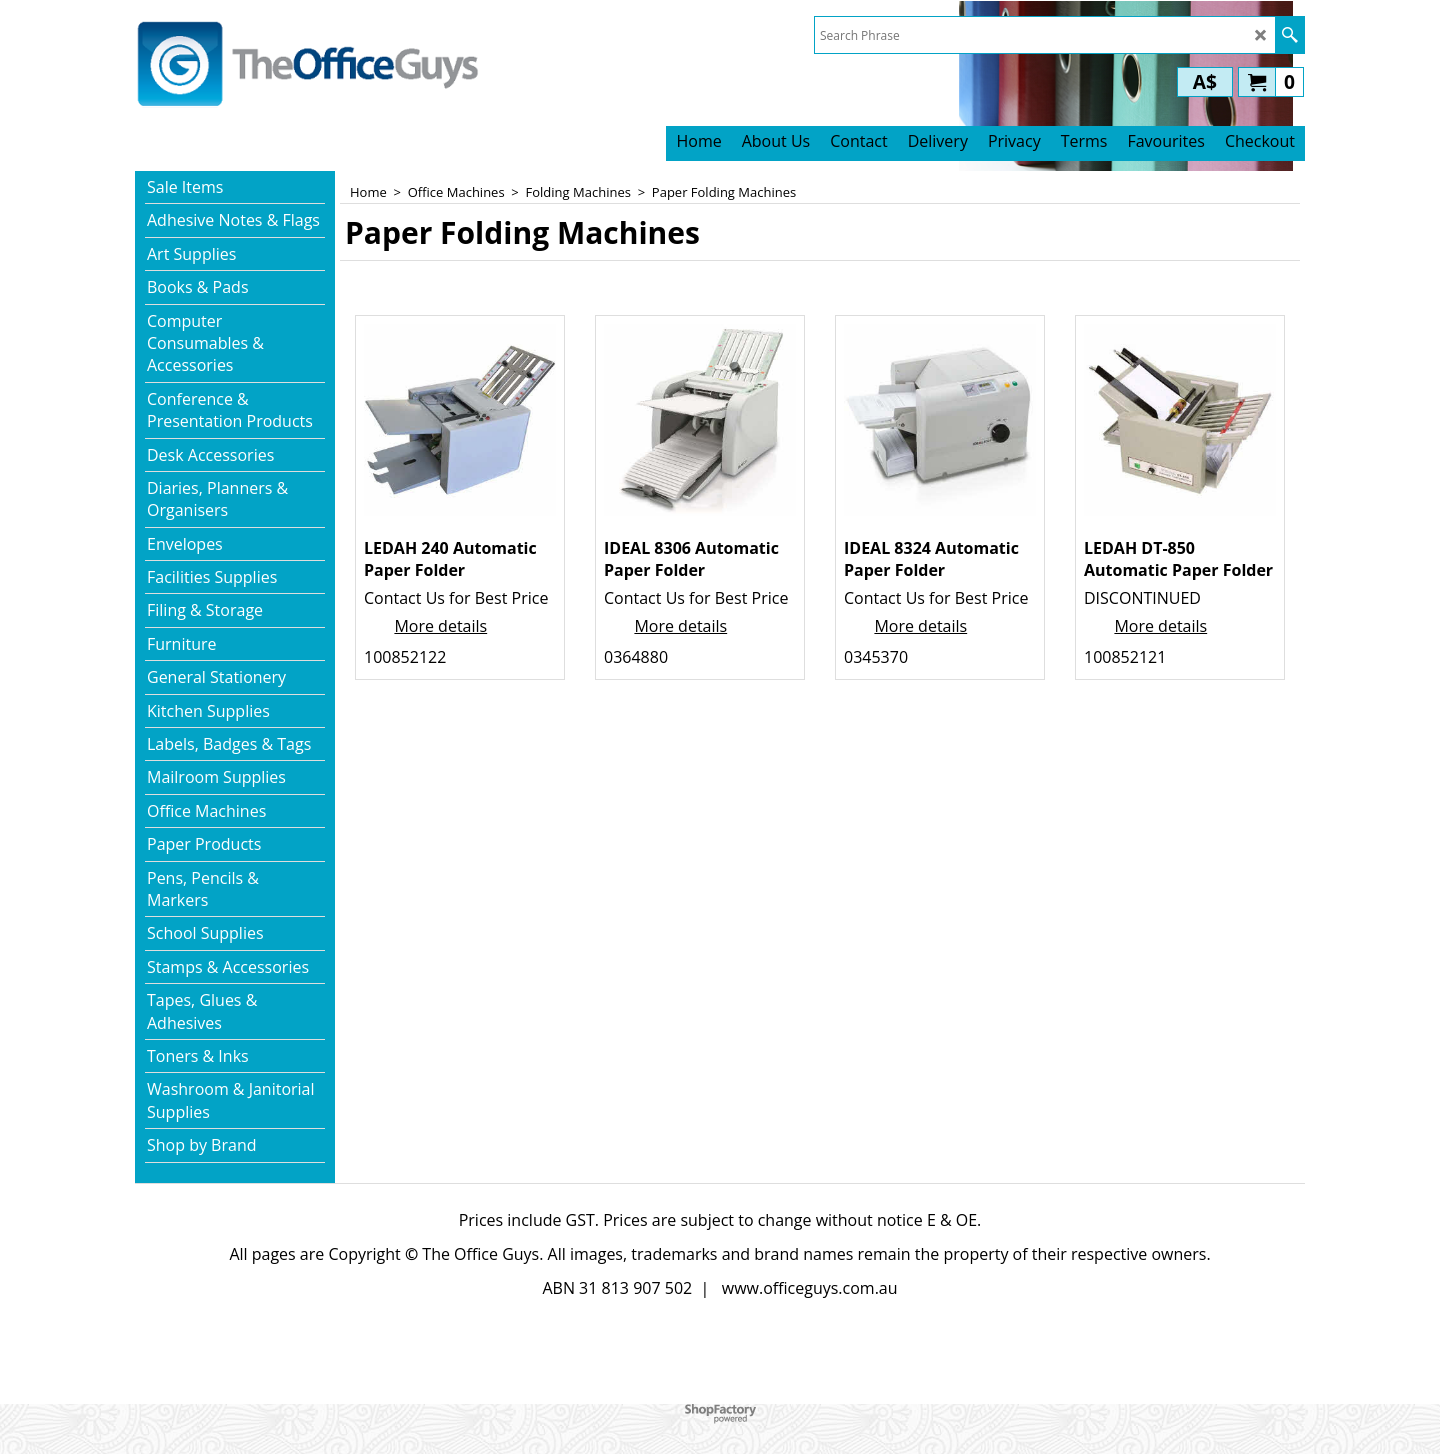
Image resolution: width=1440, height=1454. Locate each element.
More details (440, 626)
